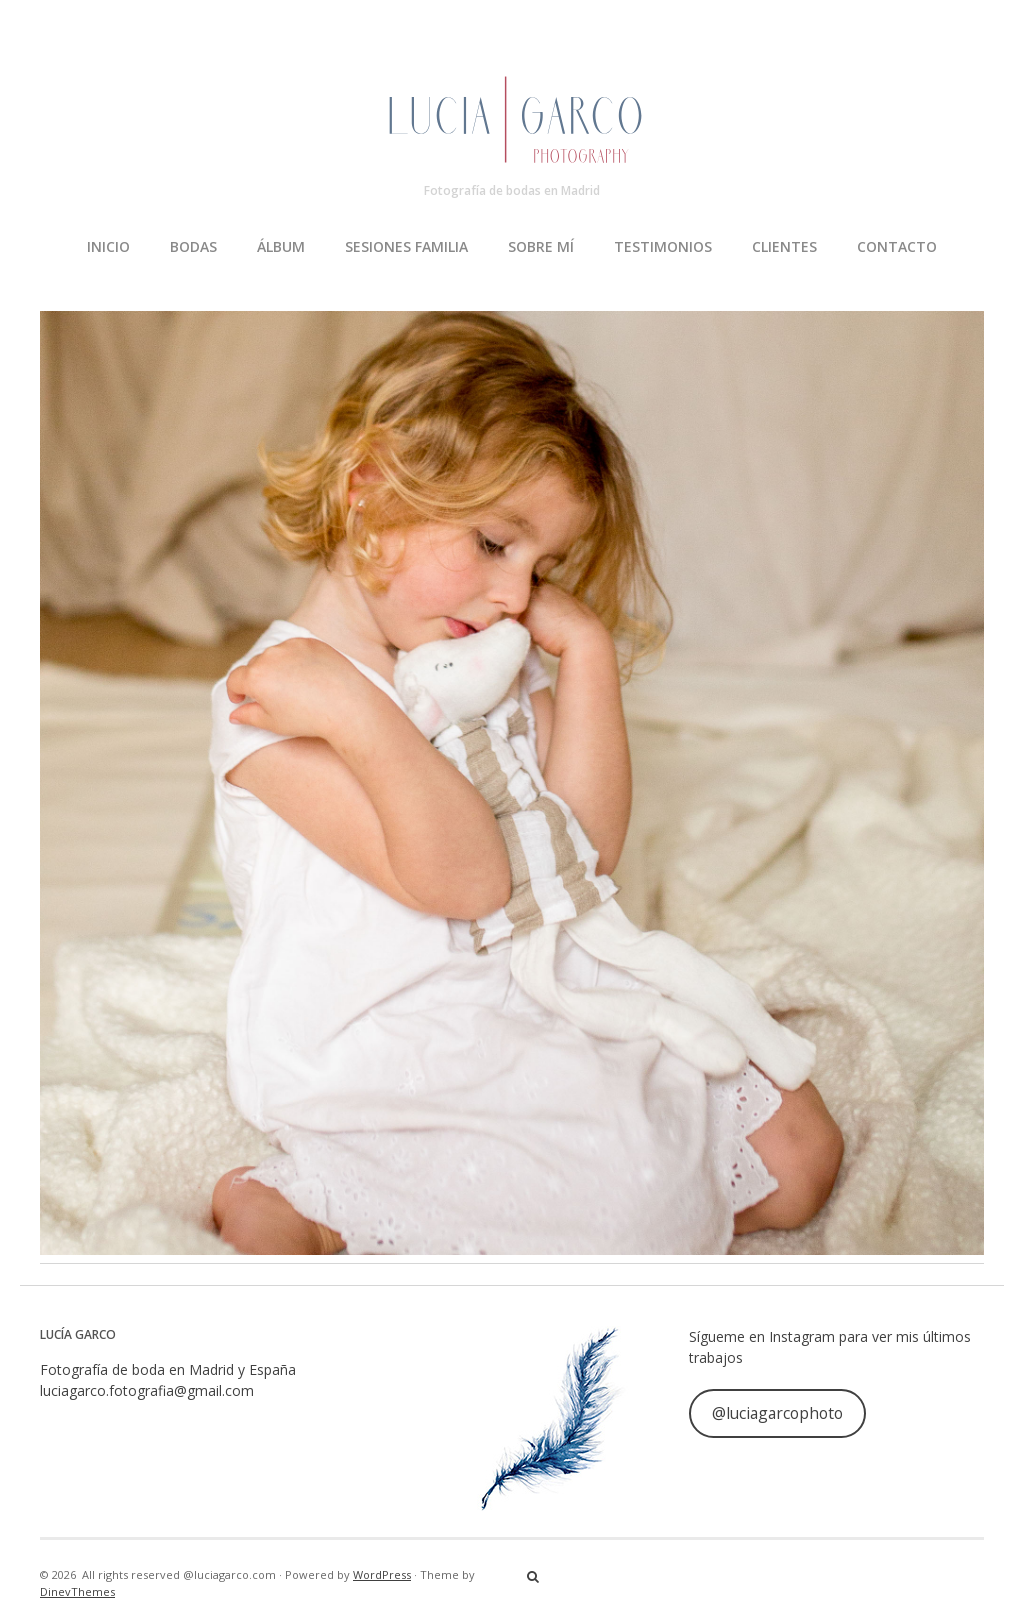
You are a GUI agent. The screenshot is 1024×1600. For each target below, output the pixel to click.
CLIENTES (784, 246)
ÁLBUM (281, 246)
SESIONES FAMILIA (406, 246)
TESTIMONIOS (663, 246)
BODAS (193, 246)
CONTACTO (897, 246)
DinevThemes (77, 1591)
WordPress (382, 1574)
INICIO (108, 246)
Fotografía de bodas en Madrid (512, 190)
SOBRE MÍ (541, 246)
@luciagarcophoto (777, 1413)
